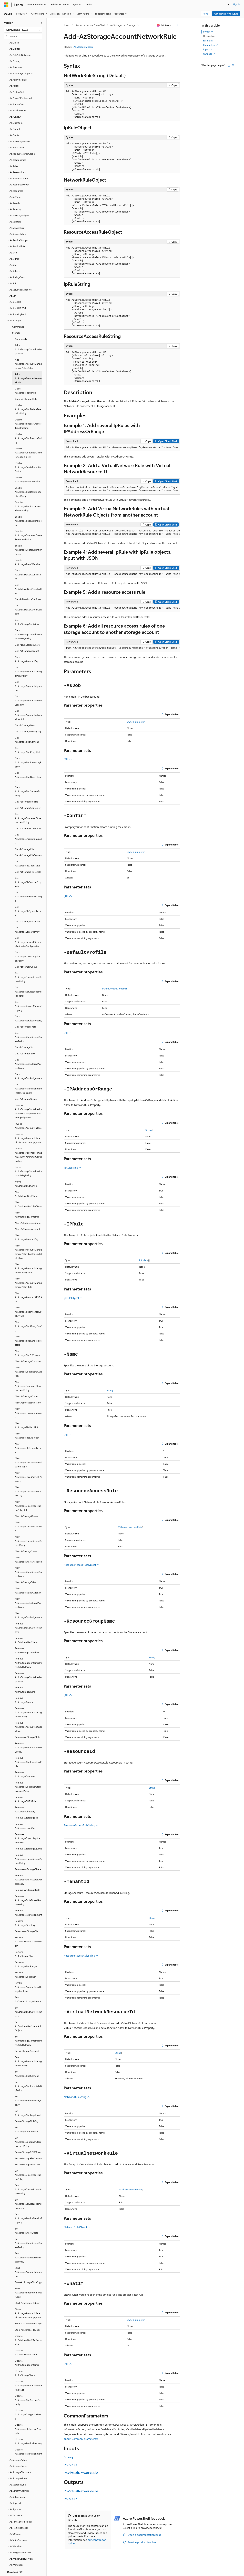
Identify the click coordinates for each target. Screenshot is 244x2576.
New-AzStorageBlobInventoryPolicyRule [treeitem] (28, 1300)
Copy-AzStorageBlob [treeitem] (26, 387)
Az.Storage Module (83, 46)
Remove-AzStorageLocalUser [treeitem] (25, 1814)
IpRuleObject (73, 1298)
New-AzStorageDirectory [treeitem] (28, 1390)
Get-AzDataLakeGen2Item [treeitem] (28, 587)
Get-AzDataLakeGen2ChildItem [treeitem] (28, 562)
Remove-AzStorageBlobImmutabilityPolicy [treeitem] (28, 1736)
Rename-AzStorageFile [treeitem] (26, 1919)
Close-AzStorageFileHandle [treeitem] (25, 379)
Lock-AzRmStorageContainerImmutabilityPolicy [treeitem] (28, 1159)
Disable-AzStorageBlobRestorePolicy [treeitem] (28, 426)
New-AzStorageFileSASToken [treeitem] (27, 1424)
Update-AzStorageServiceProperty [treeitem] (28, 2429)
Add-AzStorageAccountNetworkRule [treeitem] (28, 366)
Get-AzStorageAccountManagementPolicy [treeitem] (28, 660)
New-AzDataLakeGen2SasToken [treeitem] (28, 1192)
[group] (122, 447)
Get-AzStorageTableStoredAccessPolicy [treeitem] (28, 1052)
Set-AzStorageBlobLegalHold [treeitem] (27, 2101)
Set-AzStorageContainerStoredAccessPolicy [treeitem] (28, 2130)
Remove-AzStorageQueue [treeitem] (28, 1836)
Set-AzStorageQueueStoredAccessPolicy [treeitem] (28, 2177)
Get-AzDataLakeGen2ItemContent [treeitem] (28, 598)
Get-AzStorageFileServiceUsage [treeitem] (28, 885)
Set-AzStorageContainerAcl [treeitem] (27, 2118)
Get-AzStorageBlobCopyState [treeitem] (28, 738)
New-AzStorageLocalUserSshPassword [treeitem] (28, 1465)
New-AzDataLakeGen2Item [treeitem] (26, 1182)
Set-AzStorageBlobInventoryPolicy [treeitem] (28, 2089)
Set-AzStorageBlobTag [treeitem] (26, 2109)
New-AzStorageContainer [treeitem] (28, 1349)
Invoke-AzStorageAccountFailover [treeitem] (28, 1114)
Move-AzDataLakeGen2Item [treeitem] (26, 1172)
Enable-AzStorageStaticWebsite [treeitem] (27, 550)
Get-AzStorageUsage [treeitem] (26, 1087)
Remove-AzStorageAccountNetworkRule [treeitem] (28, 1715)
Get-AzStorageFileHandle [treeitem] (28, 860)
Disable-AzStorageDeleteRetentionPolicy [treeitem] (28, 455)
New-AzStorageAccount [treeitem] (27, 1217)
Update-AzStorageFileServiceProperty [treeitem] (28, 2417)
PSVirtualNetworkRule (130, 2189)
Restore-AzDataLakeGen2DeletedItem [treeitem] (28, 1930)
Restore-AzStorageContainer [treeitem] (25, 1963)
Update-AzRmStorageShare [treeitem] (25, 2361)
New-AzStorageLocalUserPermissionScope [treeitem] (28, 1450)
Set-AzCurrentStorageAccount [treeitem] (28, 1987)
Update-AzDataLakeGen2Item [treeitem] (26, 2341)
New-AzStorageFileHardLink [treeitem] (26, 1413)
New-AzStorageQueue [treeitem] (26, 1504)
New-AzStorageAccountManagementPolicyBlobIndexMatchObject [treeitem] (28, 1240)
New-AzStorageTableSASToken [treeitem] (28, 1578)
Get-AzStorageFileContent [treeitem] (28, 843)
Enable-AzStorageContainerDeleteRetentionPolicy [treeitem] (28, 523)
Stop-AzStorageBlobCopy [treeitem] (28, 2311)
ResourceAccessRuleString (81, 1825)
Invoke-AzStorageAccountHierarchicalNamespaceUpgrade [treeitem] (28, 1126)
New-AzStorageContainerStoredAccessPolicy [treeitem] (28, 1374)
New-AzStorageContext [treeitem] (27, 1384)
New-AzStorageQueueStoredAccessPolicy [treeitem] (28, 1529)
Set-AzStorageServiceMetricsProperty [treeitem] (28, 2206)
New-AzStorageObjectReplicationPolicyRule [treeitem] (28, 1494)
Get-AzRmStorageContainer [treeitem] (27, 610)
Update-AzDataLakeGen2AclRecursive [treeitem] (28, 2328)
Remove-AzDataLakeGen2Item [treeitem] (26, 1628)
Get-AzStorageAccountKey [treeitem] (26, 647)
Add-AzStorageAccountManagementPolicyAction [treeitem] (28, 352)
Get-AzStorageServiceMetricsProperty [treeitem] (28, 994)
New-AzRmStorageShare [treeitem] (27, 1211)
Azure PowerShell (96, 25)
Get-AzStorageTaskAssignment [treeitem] (28, 1064)
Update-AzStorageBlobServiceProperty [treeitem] (28, 2388)
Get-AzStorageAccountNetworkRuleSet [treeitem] (28, 703)
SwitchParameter (136, 721)
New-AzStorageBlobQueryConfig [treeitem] (28, 1314)
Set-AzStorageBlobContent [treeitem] (27, 2062)
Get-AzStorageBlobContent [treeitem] (27, 728)
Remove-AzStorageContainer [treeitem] (25, 1762)
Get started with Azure (226, 13)
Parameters (210, 45)
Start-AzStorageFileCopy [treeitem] (27, 2291)
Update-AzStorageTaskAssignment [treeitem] (28, 2440)
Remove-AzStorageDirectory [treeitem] (25, 1797)
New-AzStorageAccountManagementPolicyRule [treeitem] (28, 1271)
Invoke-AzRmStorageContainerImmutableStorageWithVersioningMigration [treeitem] (28, 1100)
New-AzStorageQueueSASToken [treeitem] (28, 1515)
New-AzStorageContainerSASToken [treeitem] (28, 1360)
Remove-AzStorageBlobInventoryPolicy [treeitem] (28, 1750)
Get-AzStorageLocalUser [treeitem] (27, 909)
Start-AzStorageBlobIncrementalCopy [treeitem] (28, 2281)
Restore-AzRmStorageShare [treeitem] (25, 1942)
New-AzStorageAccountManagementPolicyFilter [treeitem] (28, 1256)
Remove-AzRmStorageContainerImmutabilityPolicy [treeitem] (28, 1651)
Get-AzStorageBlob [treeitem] (25, 713)
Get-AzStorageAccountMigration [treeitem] (28, 674)
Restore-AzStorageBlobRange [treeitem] (26, 1952)
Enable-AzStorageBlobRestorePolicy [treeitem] (28, 509)
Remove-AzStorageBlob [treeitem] (27, 1725)
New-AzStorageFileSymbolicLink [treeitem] (28, 1436)
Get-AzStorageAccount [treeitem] (27, 639)
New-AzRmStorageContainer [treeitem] (27, 1203)
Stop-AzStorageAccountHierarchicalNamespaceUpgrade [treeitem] (28, 2301)
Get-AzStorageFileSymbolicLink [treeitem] (28, 899)
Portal (206, 13)
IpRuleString (73, 1167)
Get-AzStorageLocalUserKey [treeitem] (27, 918)
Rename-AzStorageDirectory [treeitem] (25, 1911)
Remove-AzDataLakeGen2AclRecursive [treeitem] (28, 1616)
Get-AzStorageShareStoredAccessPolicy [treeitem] (28, 1025)
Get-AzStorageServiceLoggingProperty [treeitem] (28, 980)
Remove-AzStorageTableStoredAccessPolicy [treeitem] (28, 1888)
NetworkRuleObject (77, 2227)
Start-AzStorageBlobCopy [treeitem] (28, 2270)
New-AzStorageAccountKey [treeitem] (26, 1225)
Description (209, 36)
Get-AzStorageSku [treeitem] (24, 1035)
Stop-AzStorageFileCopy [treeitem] (27, 2318)
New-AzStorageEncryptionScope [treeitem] (28, 1401)
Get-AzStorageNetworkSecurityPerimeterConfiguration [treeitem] (28, 930)
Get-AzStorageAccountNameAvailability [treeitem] (28, 689)
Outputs (209, 53)
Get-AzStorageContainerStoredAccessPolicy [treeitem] (28, 806)
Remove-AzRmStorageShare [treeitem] (25, 1678)
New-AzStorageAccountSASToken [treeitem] (28, 1285)
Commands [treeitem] (18, 315)
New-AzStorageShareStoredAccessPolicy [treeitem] (28, 1560)
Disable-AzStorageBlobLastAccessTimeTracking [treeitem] (28, 412)
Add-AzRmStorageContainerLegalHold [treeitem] (28, 337)
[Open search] (228, 5)
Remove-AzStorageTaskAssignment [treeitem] (28, 1901)
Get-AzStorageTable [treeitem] (25, 1041)
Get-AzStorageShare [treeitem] (25, 1015)
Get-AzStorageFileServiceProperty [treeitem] (28, 870)
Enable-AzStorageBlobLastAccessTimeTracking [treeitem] (28, 494)
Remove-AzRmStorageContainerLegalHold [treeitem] (28, 1665)
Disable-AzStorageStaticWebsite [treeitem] (27, 468)
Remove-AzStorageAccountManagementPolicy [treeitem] (28, 1700)
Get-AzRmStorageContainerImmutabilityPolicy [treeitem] (28, 622)
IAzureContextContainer (114, 988)
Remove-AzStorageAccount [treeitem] (24, 1688)
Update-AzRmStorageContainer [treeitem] (27, 2351)
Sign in (236, 4)
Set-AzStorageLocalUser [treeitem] (27, 2152)
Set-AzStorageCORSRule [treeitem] (27, 2140)
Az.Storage (115, 25)
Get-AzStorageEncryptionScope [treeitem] (28, 827)
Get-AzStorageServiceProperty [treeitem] (28, 1006)
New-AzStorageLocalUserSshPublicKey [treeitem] (28, 1479)
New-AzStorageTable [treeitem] (25, 1570)
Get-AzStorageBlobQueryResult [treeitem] (28, 765)
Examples (209, 40)
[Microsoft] (6, 4)
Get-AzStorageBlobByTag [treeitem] (28, 719)
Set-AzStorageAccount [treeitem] (27, 2039)
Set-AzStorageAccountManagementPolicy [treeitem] (28, 2049)
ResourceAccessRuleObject (81, 1564)
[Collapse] (41, 23)
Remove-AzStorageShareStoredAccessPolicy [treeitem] (28, 1868)
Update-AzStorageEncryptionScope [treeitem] (28, 2402)
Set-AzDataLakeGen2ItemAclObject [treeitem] (28, 2014)
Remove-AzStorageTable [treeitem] (27, 1878)
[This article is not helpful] (233, 65)
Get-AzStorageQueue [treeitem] (26, 955)
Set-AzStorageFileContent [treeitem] (28, 2146)
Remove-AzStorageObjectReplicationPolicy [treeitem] (28, 1826)
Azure (79, 25)
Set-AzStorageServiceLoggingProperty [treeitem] (28, 2192)
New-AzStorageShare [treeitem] (26, 1539)
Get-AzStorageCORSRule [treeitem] (28, 816)
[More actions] (177, 25)
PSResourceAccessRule (130, 1527)
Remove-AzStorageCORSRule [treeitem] (25, 1787)
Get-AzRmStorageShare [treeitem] (27, 633)
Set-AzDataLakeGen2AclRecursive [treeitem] (28, 2000)
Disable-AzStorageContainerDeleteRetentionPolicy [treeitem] (28, 441)
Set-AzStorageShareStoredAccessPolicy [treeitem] (28, 2231)
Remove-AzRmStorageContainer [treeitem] (27, 1638)
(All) (68, 759)
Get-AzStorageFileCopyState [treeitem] (27, 852)
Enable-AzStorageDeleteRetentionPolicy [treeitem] (28, 538)
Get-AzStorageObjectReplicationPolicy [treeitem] (28, 945)
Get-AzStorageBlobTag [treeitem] (26, 789)
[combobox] (23, 29)
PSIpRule (143, 1260)
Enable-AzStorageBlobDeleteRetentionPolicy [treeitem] (28, 480)
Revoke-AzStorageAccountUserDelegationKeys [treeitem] (28, 1975)
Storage (131, 25)
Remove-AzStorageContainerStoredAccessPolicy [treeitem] (28, 1775)
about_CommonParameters (80, 2438)
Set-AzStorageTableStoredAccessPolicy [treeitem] (28, 2245)
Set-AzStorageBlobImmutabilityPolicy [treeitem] (28, 2074)
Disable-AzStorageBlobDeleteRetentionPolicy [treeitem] (28, 397)
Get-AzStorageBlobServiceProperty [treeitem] (28, 779)
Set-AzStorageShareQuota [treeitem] (26, 2219)
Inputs (208, 49)
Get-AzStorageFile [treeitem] (24, 837)
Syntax (208, 31)
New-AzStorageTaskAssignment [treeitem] (28, 1603)
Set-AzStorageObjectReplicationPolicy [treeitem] (28, 2163)
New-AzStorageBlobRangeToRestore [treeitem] (28, 1329)
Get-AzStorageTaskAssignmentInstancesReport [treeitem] (28, 1077)
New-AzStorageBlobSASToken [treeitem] (27, 1341)
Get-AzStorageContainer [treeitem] (27, 796)
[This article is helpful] (229, 65)
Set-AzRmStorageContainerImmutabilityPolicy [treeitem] (28, 2029)
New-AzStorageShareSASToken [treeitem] (28, 1548)
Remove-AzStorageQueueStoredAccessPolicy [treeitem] (28, 1847)
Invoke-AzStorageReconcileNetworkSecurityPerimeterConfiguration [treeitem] (28, 1143)
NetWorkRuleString (77, 2097)
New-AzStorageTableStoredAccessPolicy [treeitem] (28, 1591)
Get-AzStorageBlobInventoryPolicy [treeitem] (28, 750)
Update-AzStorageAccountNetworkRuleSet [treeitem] (28, 2374)
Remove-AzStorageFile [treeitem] (26, 1806)
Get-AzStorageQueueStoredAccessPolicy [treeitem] (28, 965)
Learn (67, 25)
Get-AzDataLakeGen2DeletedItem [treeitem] (28, 577)
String (148, 1130)
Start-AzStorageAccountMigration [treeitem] (28, 2260)
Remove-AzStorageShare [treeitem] (28, 1857)
